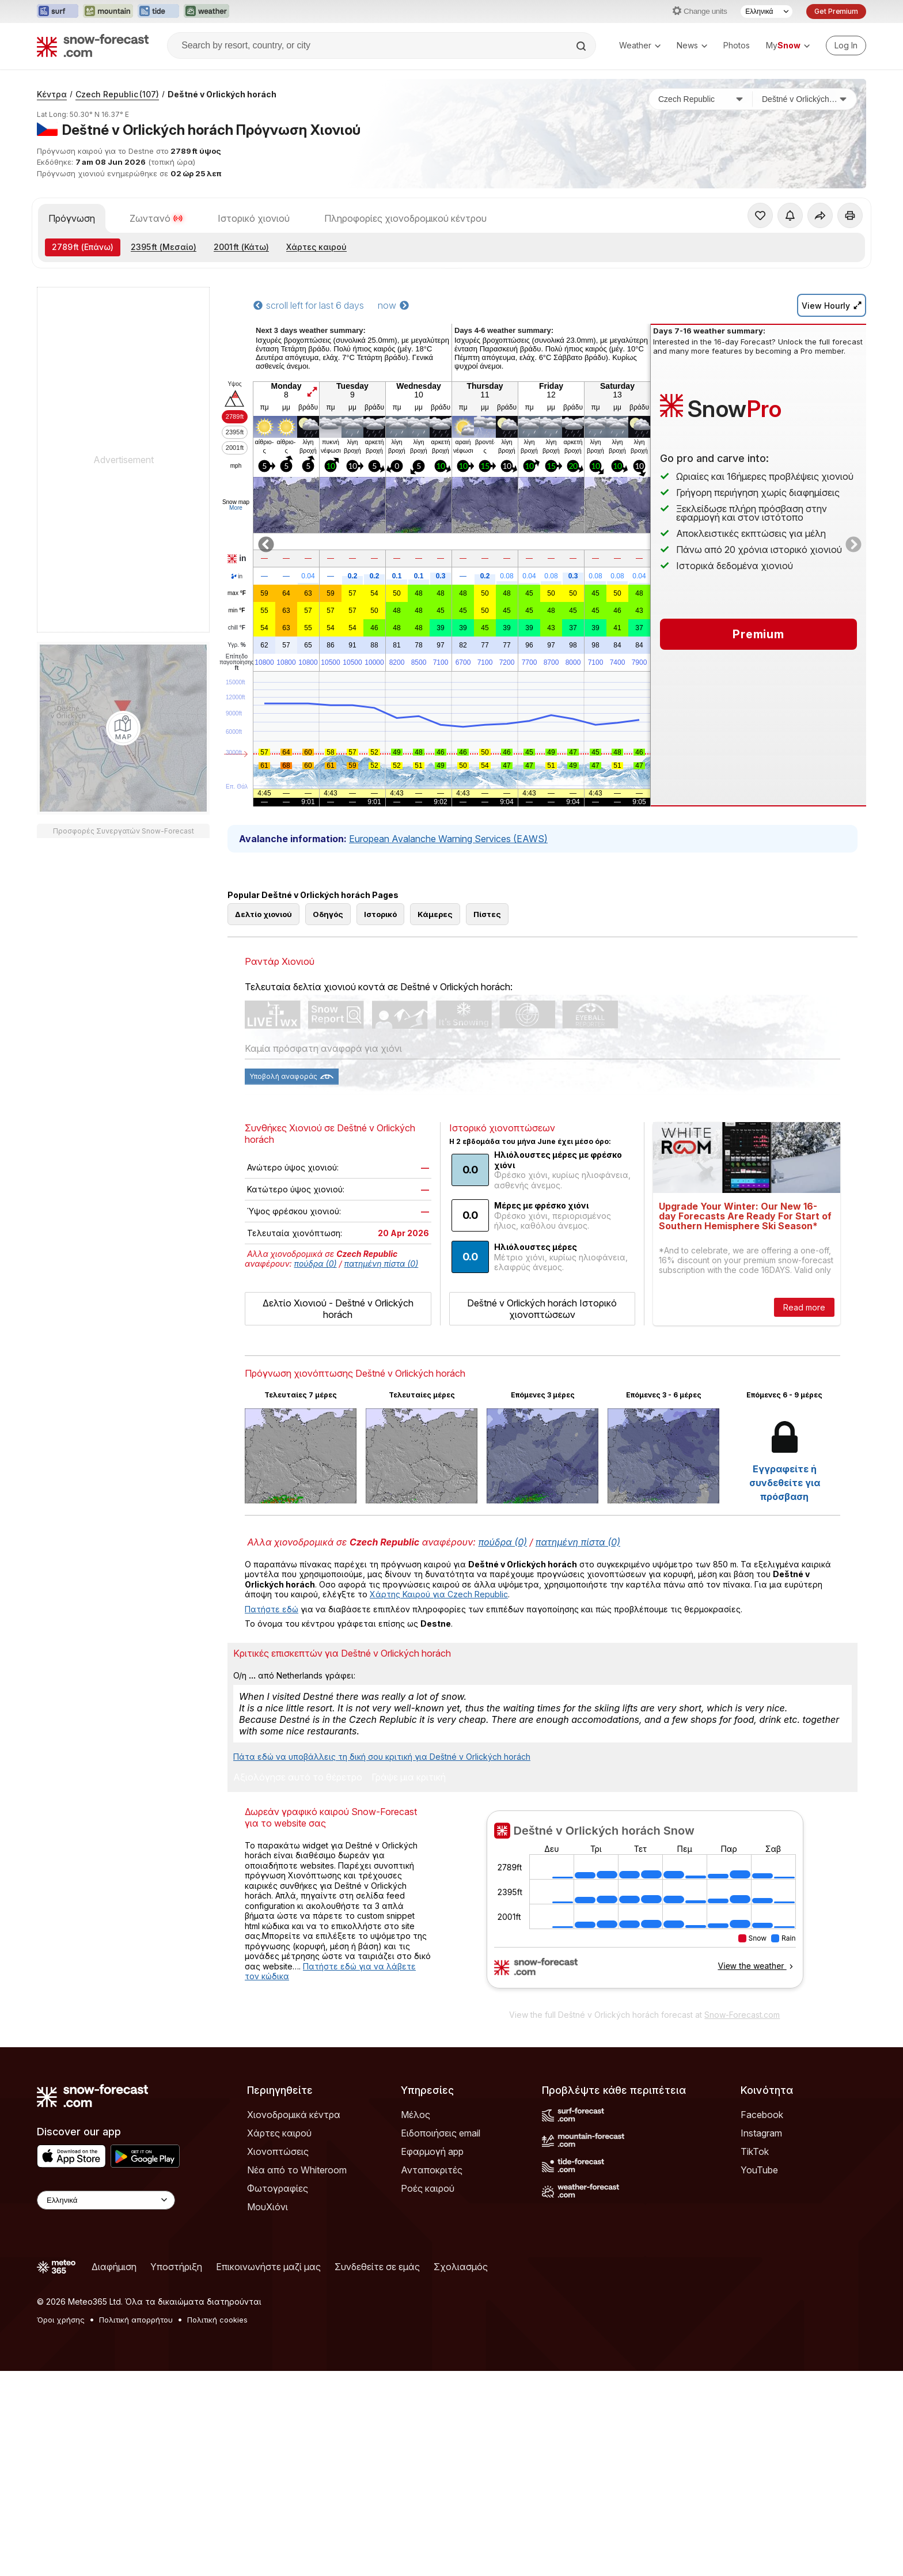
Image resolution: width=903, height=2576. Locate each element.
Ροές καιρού (427, 2240)
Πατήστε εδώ (271, 1661)
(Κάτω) (241, 247)
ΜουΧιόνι (267, 2258)
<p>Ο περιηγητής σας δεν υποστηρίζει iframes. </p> (644, 1958)
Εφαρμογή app (432, 2203)
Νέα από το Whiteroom (297, 2222)
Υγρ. (236, 645)
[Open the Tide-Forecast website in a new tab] (158, 11)
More (235, 508)
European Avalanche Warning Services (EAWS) (448, 838)
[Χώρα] (701, 99)
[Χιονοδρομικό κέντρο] (804, 99)
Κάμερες (435, 966)
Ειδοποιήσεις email (440, 2185)
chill (236, 628)
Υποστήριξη (176, 2318)
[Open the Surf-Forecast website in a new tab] (57, 11)
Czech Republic (117, 94)
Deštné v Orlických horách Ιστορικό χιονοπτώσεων (542, 1360)
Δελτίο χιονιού (263, 966)
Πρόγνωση (71, 218)
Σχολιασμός (461, 2318)
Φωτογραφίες (277, 2240)
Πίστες (487, 966)
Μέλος (415, 2166)
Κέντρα (52, 94)
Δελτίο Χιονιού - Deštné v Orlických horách (338, 1360)
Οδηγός (328, 966)
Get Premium (836, 11)
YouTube (759, 2222)
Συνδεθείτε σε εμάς (377, 2318)
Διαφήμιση (114, 2318)
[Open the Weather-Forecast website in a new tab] (206, 11)
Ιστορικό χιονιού (254, 218)
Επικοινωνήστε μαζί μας (268, 2318)
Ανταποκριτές (431, 2222)
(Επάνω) (82, 247)
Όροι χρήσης (61, 2371)
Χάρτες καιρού (316, 247)
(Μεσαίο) (163, 247)
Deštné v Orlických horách (222, 94)
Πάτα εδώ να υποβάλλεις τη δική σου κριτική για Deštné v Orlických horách (381, 1808)
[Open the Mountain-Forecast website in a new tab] (108, 11)
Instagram (761, 2185)
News (692, 45)
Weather (640, 45)
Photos (736, 45)
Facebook (762, 2166)
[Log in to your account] (846, 45)
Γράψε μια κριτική (408, 1829)
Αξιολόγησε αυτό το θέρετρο (297, 1829)
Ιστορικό (380, 966)
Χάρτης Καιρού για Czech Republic (439, 1646)
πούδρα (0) (315, 1315)
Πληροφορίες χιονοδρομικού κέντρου (405, 218)
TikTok (755, 2203)
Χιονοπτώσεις (278, 2203)
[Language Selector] (766, 11)
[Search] (582, 46)
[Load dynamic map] (123, 728)
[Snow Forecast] (93, 45)
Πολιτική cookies (217, 2371)
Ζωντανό (156, 218)
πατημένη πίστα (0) (381, 1315)
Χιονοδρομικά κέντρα (293, 2166)
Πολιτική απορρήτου (136, 2371)
